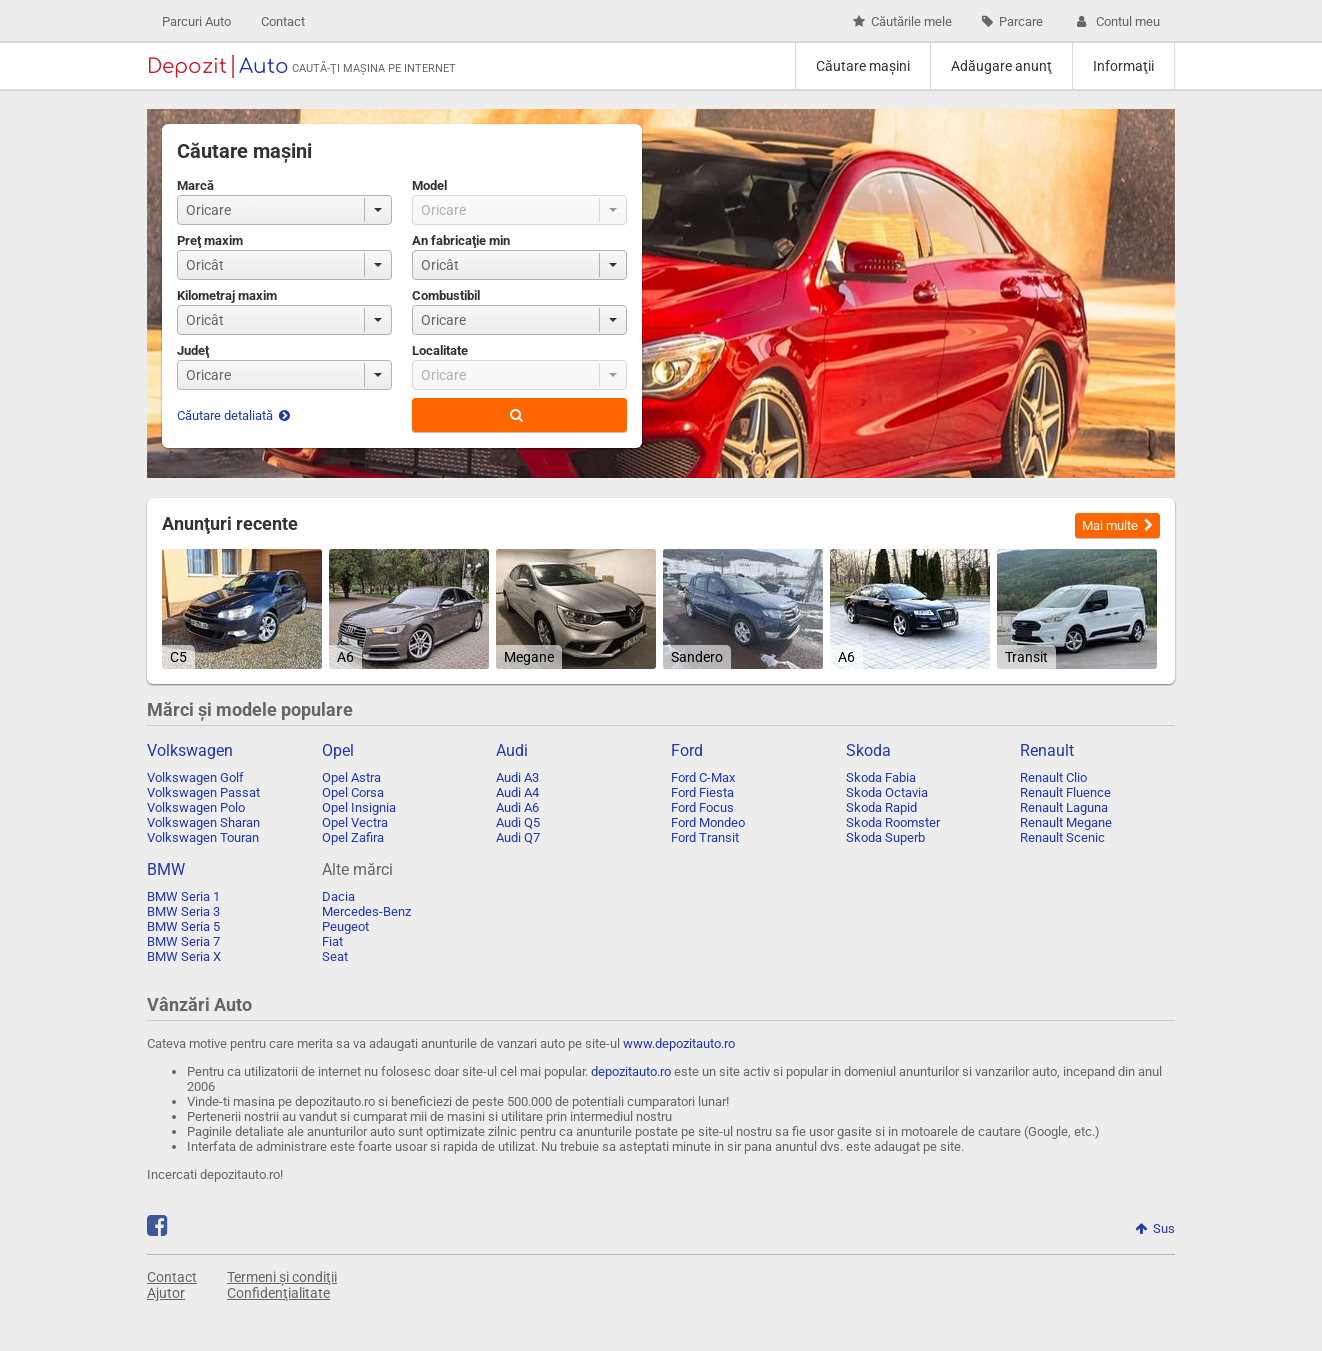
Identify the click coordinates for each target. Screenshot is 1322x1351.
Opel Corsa (353, 792)
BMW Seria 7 (183, 941)
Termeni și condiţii (282, 1277)
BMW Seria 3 (183, 911)
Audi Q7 (518, 837)
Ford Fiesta (702, 792)
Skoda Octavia (887, 792)
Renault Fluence (1065, 792)
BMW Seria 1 (183, 896)
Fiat (332, 941)
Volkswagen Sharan (203, 822)
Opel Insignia (359, 807)
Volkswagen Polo (196, 807)
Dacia (338, 896)
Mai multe (1117, 525)
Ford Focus (702, 807)
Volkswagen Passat (203, 792)
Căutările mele (902, 21)
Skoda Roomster (893, 822)
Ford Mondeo (708, 822)
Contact (283, 21)
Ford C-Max (703, 777)
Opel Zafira (353, 837)
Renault (1047, 750)
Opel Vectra (355, 822)
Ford (687, 750)
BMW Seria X (184, 956)
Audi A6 (517, 807)
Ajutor (166, 1293)
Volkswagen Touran (203, 837)
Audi (512, 750)
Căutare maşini (863, 66)
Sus (1155, 1228)
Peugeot (345, 926)
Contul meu (1116, 21)
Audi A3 (517, 777)
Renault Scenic (1062, 837)
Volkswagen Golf (195, 777)
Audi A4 (517, 792)
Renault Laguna (1064, 807)
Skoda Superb (885, 837)
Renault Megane (1066, 822)
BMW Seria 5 (183, 926)
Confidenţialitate (278, 1293)
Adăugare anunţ (1001, 66)
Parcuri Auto (196, 21)
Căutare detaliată (233, 415)
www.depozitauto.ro (679, 1043)
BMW (166, 869)
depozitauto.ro (631, 1071)
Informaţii (1123, 66)
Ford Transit (705, 837)
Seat (335, 956)
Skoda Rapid (881, 807)
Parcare (1012, 21)
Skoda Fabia (881, 777)
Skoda (868, 750)
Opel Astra (351, 777)
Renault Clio (1053, 777)
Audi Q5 (518, 822)
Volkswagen (190, 750)
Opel (338, 750)
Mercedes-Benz (366, 911)
